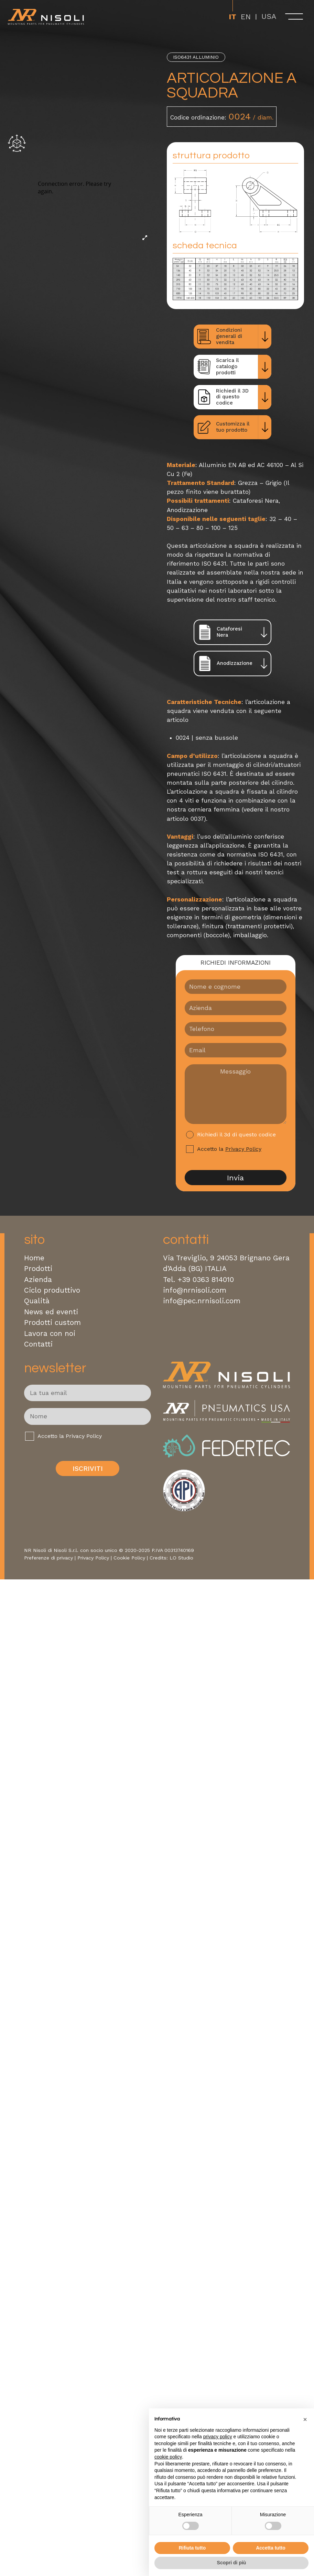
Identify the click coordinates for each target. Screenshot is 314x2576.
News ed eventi (51, 1312)
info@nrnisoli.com (194, 1290)
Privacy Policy (243, 1149)
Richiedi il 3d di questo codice (236, 1134)
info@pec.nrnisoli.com (201, 1301)
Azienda (38, 1279)
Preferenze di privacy (48, 1558)
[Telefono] (235, 1029)
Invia (235, 1177)
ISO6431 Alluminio (196, 57)
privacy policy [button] (217, 2436)
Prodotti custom (52, 1322)
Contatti (38, 1344)
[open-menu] (294, 16)
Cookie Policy (129, 1558)
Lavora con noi (49, 1333)
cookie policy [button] (168, 2457)
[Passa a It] (232, 16)
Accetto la (229, 1149)
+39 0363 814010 (205, 1279)
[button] (305, 2419)
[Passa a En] (246, 16)
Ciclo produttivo (52, 1290)
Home (34, 1258)
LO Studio (181, 1558)
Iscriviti (88, 1469)
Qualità (37, 1301)
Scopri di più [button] (231, 2562)
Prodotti (38, 1268)
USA (268, 16)
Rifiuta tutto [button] (192, 2548)
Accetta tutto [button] (270, 2548)
